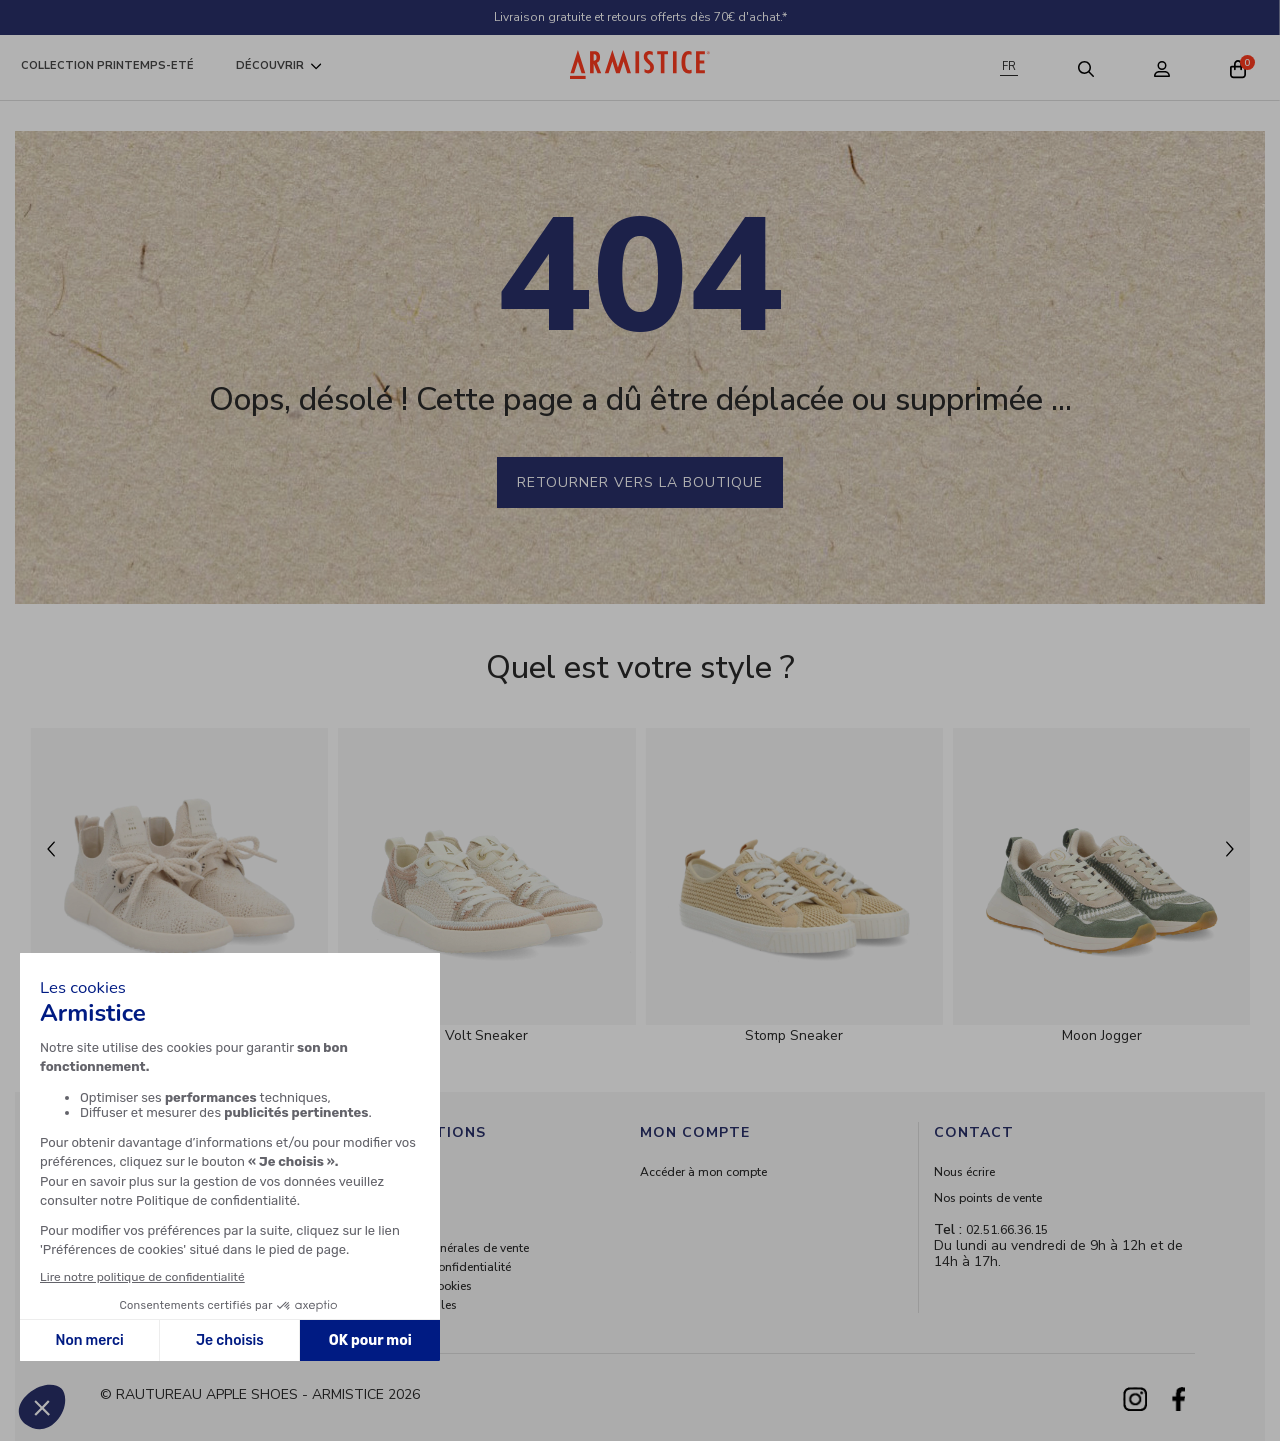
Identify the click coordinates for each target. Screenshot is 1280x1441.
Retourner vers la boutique (640, 482)
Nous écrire (964, 1172)
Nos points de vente (988, 1198)
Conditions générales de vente (446, 1248)
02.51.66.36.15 (1007, 1230)
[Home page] (640, 64)
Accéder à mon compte (703, 1172)
